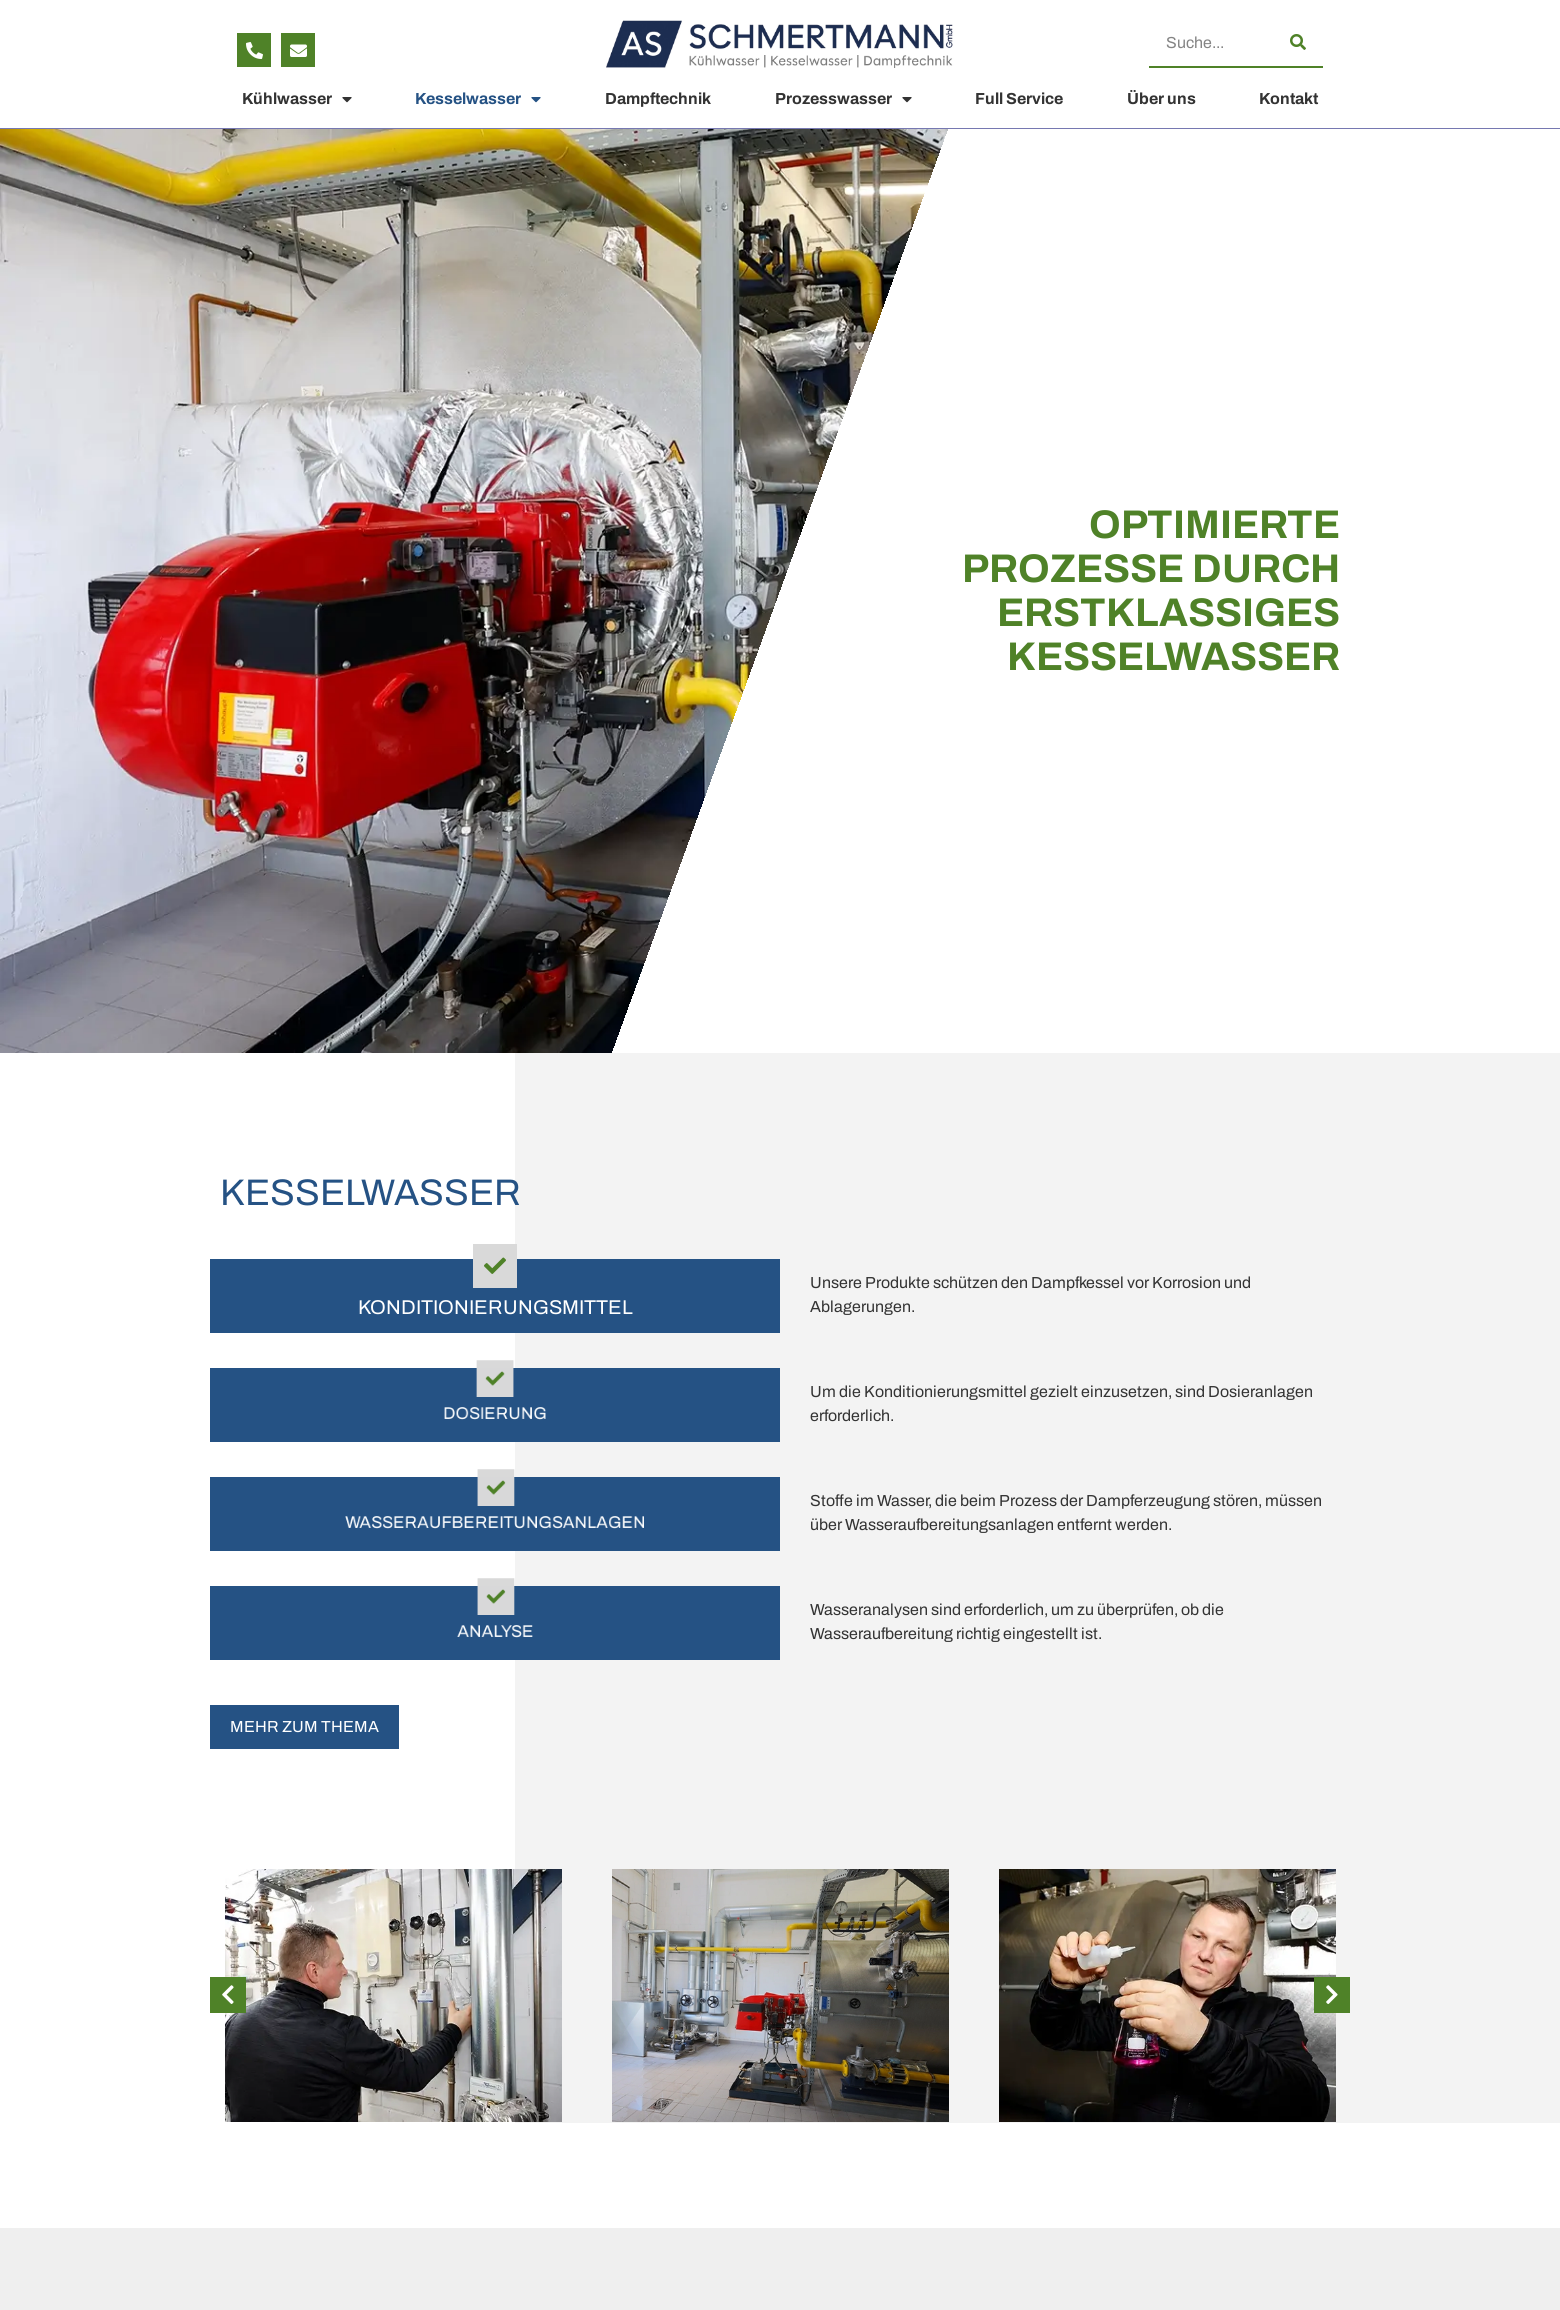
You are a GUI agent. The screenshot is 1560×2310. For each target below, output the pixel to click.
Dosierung (495, 1416)
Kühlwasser (297, 99)
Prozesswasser (843, 99)
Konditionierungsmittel (495, 1307)
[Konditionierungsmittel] (495, 1266)
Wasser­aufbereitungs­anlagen (495, 1525)
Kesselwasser (478, 99)
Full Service (1019, 98)
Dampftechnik (658, 98)
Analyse (495, 1634)
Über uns (1161, 98)
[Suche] (1298, 42)
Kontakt (1288, 98)
